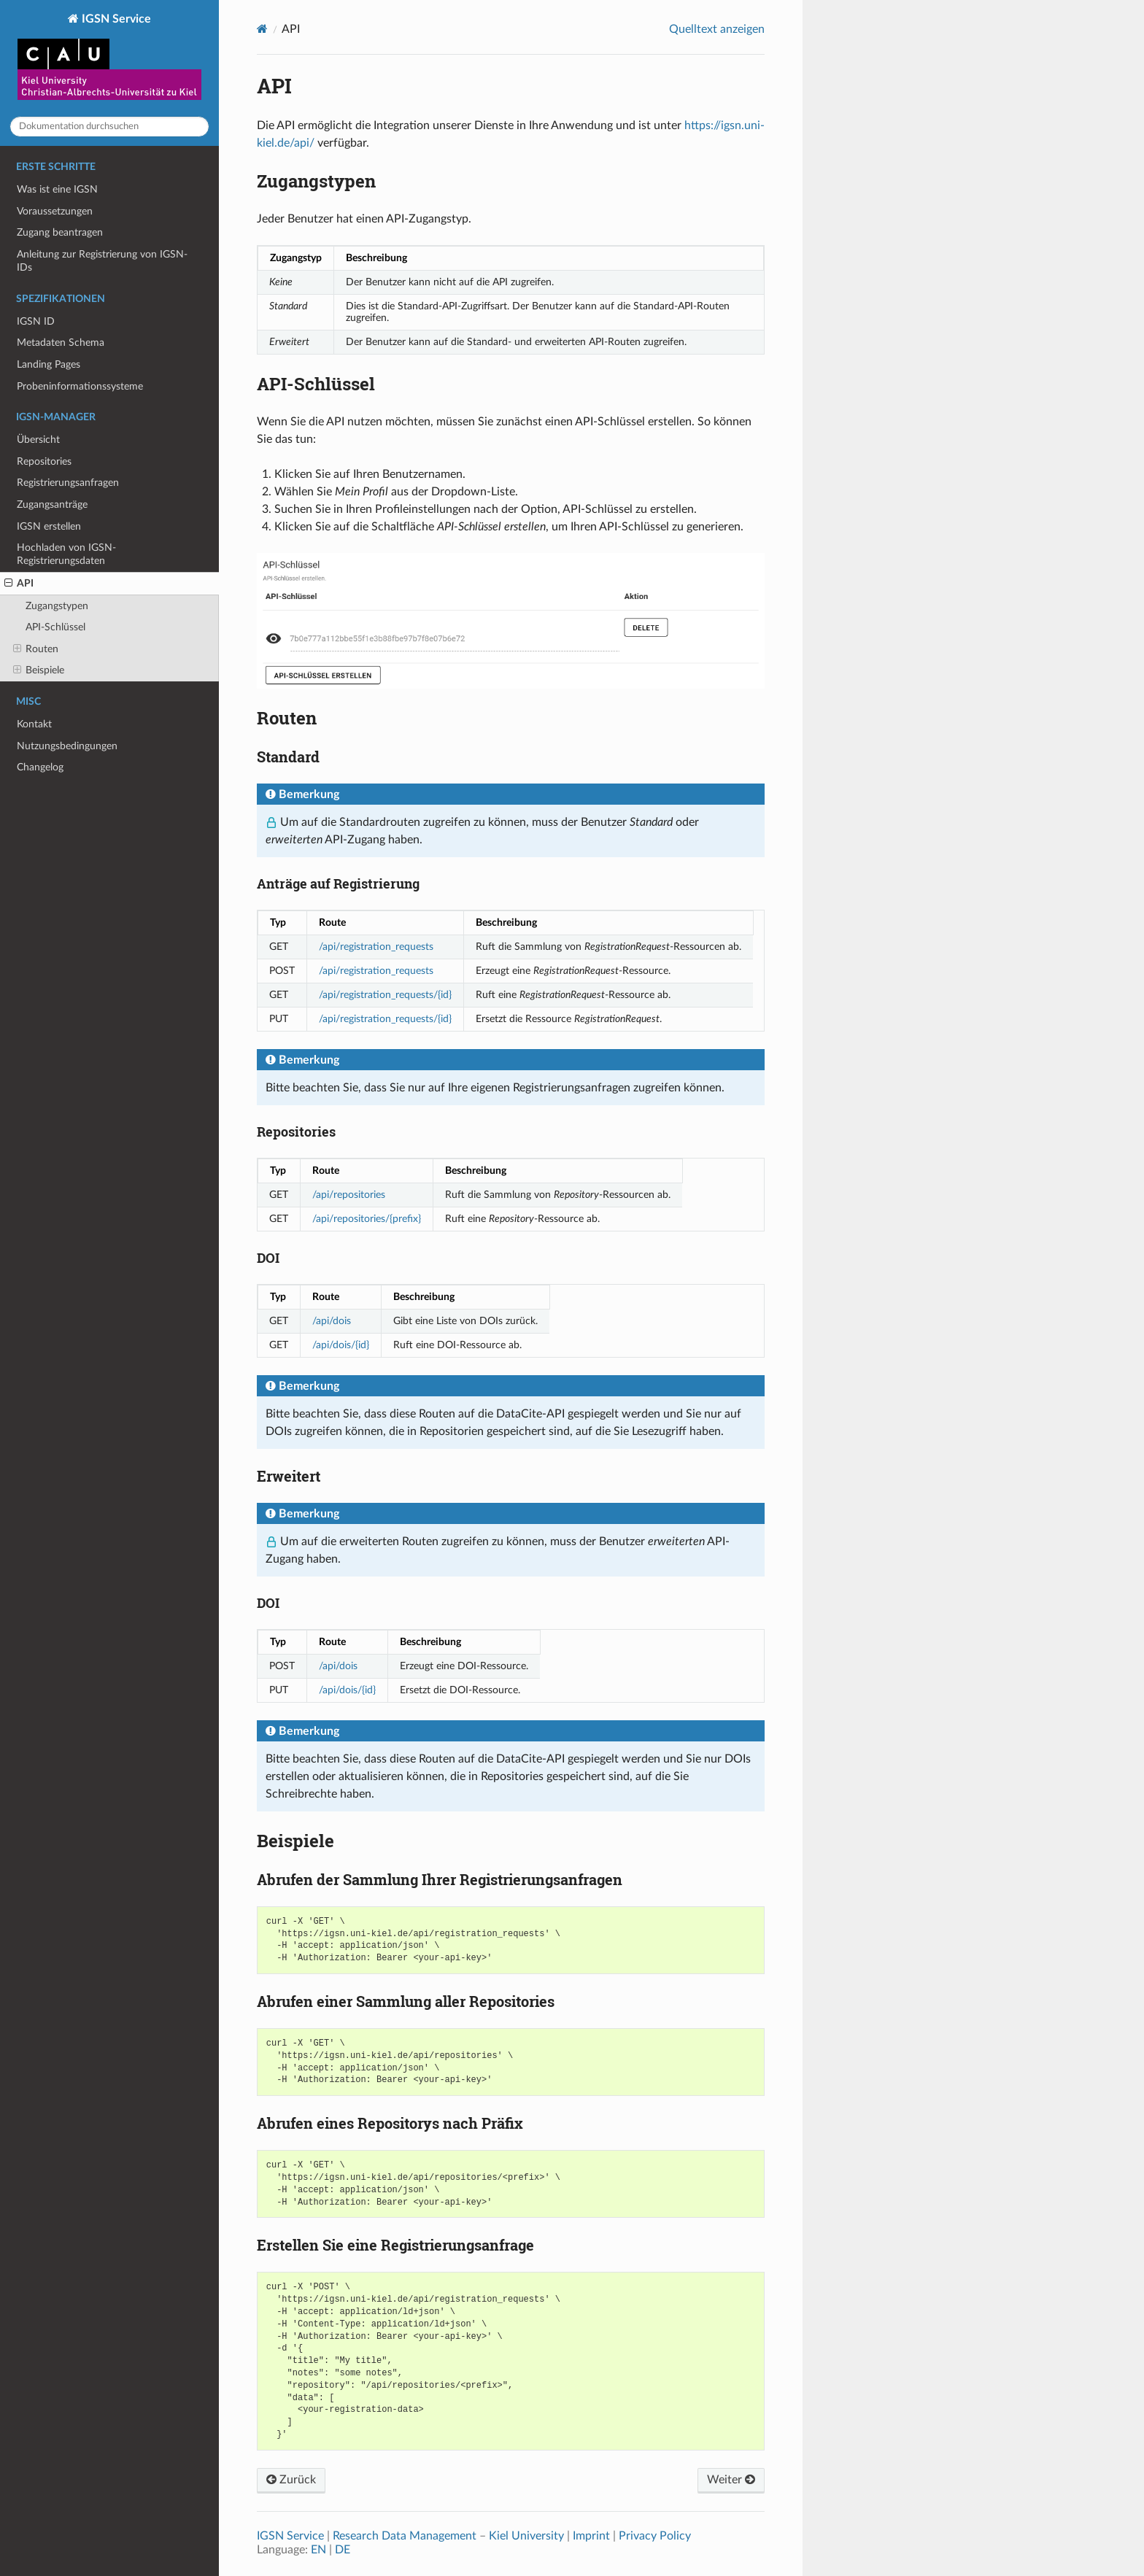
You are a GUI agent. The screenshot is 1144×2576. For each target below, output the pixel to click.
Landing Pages (48, 364)
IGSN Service (109, 58)
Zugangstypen (57, 605)
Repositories (44, 461)
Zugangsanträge (52, 504)
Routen (35, 649)
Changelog (40, 767)
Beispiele (38, 670)
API (19, 583)
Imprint (591, 2536)
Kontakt (34, 724)
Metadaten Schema (60, 342)
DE (342, 2550)
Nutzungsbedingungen (67, 745)
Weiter (731, 2480)
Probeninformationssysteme (80, 386)
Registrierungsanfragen (68, 482)
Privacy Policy (655, 2536)
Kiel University (526, 2536)
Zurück (291, 2480)
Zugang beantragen (60, 232)
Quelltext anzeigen (717, 29)
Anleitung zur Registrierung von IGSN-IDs (102, 261)
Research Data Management (404, 2536)
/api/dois (331, 1320)
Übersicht (38, 439)
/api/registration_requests (376, 946)
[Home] (262, 29)
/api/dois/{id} (340, 1344)
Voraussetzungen (55, 211)
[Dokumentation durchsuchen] (109, 126)
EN (318, 2550)
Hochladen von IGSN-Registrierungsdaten (66, 554)
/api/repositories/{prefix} (366, 1218)
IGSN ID (36, 321)
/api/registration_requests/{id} (385, 994)
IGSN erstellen (49, 526)
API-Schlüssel (55, 627)
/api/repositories (348, 1194)
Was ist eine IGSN (57, 189)
